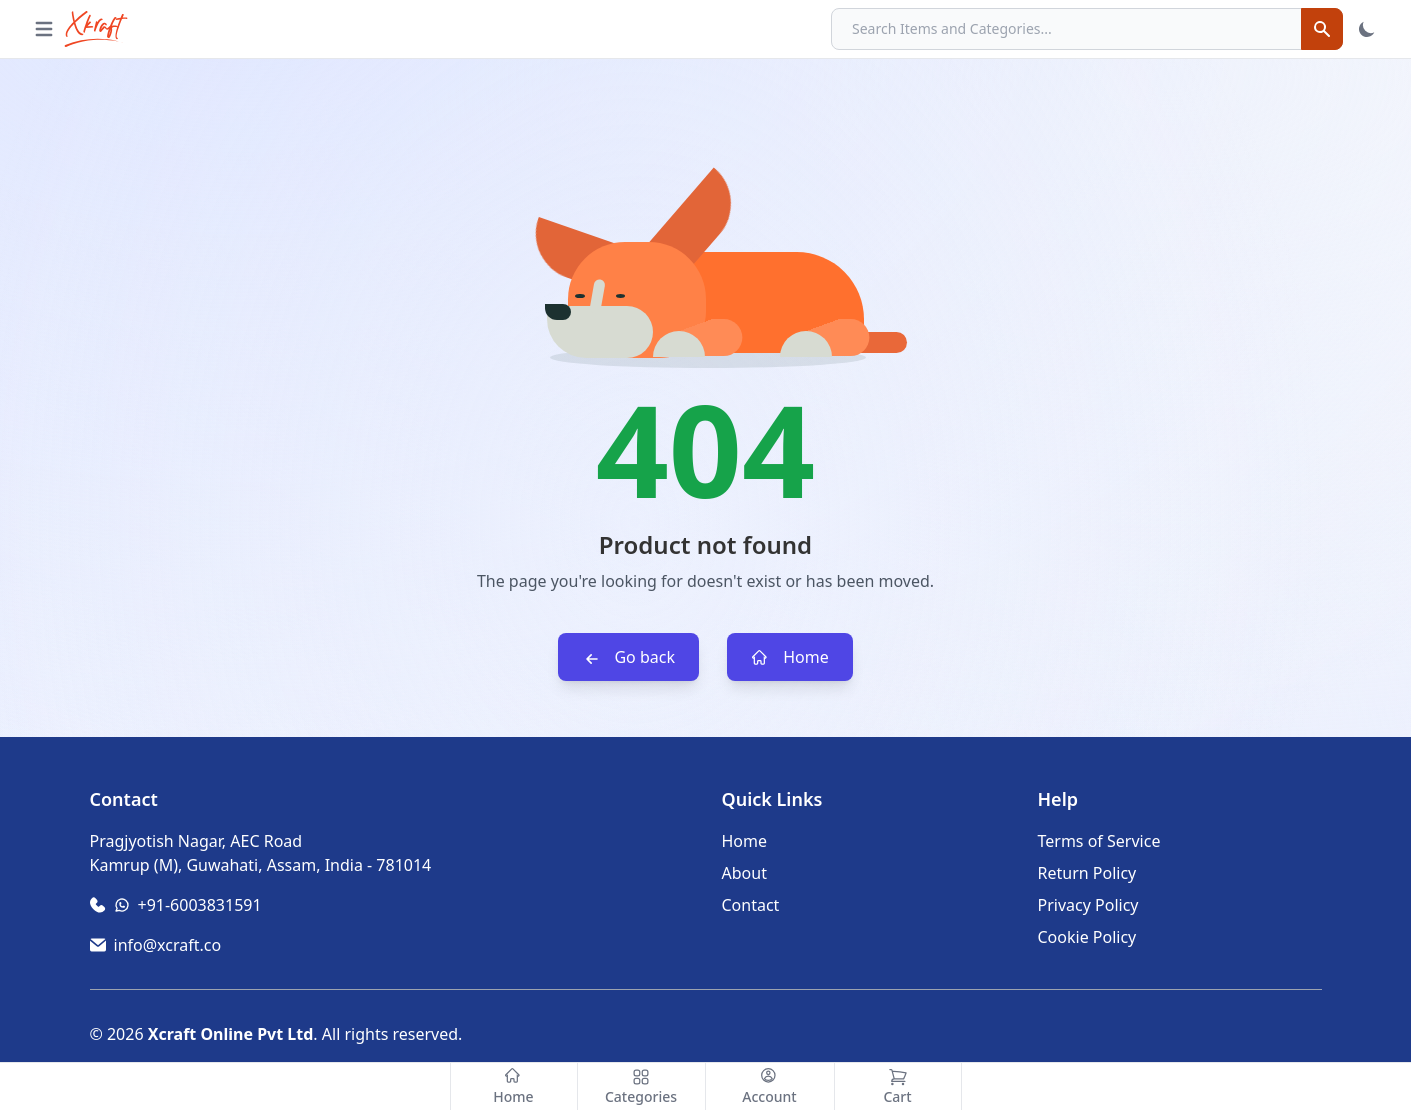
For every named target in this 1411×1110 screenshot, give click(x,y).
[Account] (770, 1086)
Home (790, 657)
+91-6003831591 (200, 905)
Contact (751, 905)
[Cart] (898, 1086)
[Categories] (642, 1086)
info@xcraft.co (168, 945)
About (744, 873)
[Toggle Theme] (1367, 29)
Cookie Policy (1087, 937)
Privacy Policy (1088, 905)
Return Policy (1087, 873)
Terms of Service (1099, 841)
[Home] (514, 1086)
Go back (628, 657)
